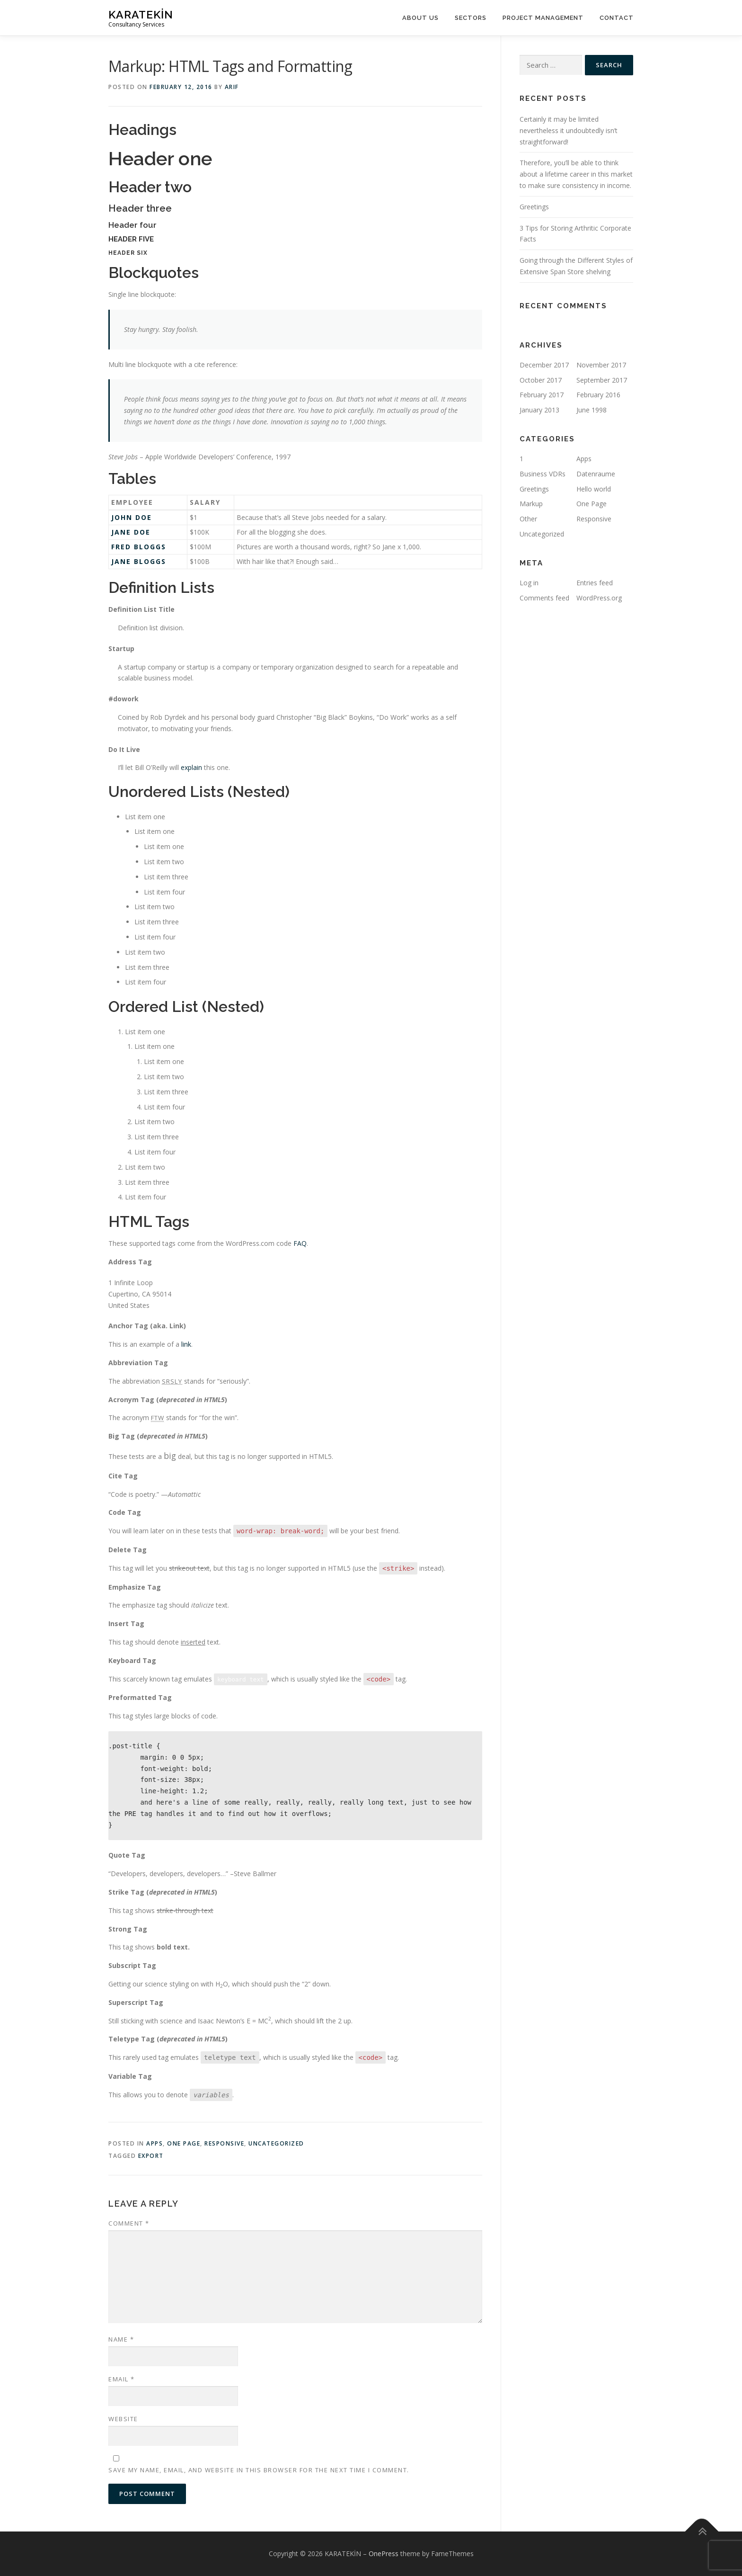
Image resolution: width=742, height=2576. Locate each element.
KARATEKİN (140, 14)
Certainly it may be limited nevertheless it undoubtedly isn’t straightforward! (569, 130)
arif (232, 87)
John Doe (131, 517)
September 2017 (601, 380)
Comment (129, 2223)
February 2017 (542, 394)
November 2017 (601, 364)
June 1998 (591, 409)
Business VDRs (542, 473)
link (186, 1344)
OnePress (383, 2553)
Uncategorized (276, 2143)
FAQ (300, 1243)
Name (121, 2339)
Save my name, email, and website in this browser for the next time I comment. (258, 2470)
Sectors (470, 17)
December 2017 (544, 364)
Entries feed (594, 582)
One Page (183, 2143)
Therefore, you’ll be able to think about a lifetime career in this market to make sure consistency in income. (576, 174)
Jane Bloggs (138, 561)
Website (123, 2419)
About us (420, 17)
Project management (543, 17)
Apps (154, 2143)
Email (121, 2379)
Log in (529, 582)
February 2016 (598, 394)
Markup (531, 503)
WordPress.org (599, 597)
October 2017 (541, 380)
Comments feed (544, 597)
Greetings (534, 206)
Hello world (593, 488)
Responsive (224, 2143)
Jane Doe (130, 532)
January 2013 (539, 409)
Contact (617, 17)
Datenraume (595, 473)
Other (528, 518)
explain (191, 767)
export (151, 2156)
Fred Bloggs (138, 546)
